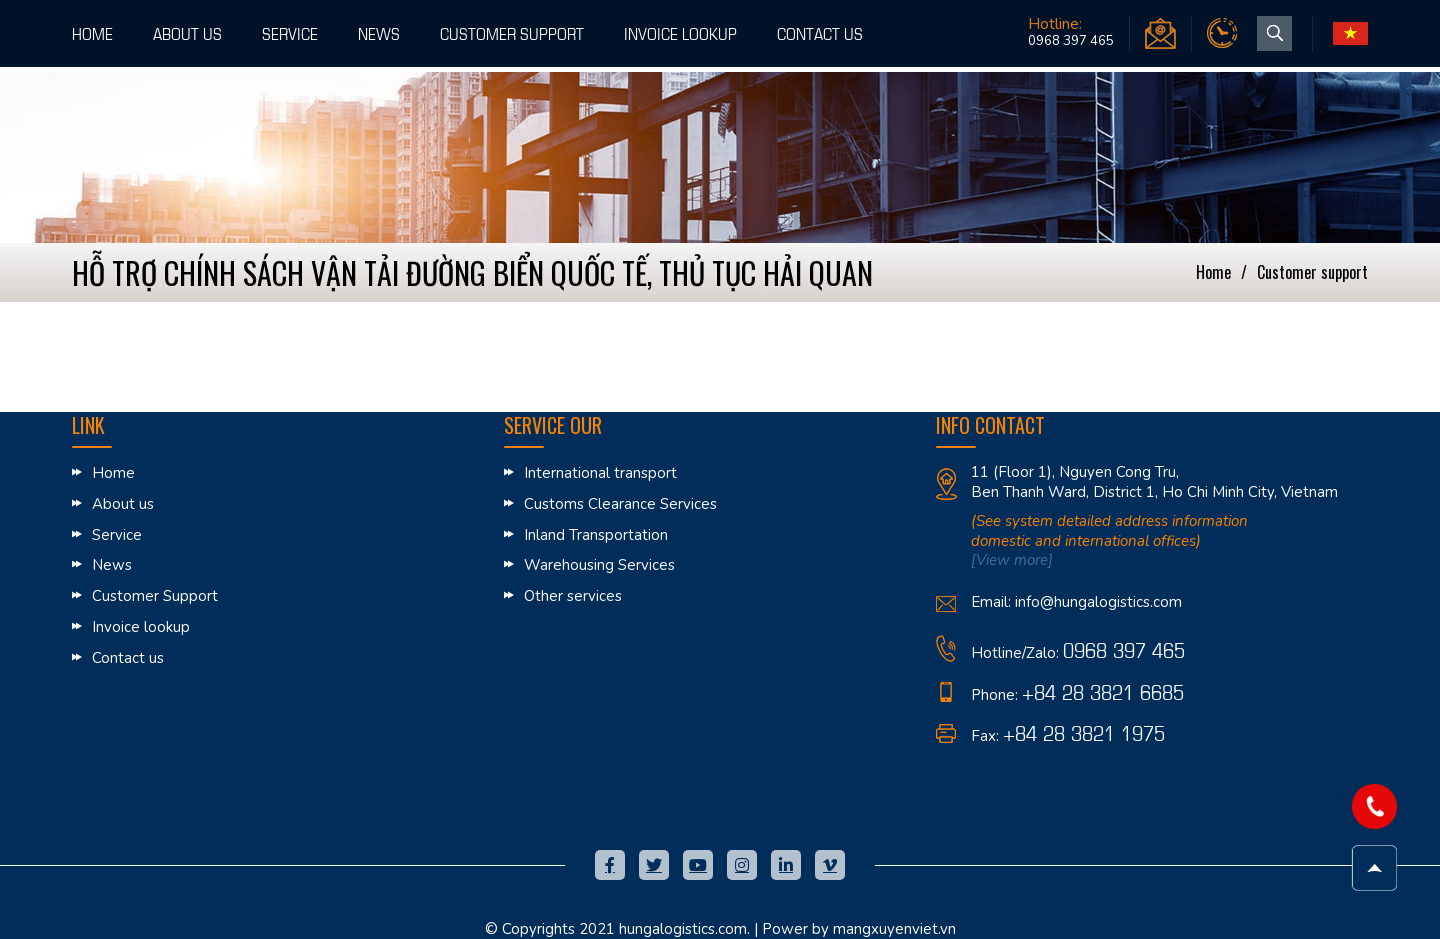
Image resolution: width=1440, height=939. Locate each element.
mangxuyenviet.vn (894, 929)
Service (290, 32)
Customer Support (512, 32)
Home (92, 32)
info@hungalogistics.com (1098, 602)
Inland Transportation (596, 535)
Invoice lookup (680, 32)
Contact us (820, 32)
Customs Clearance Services (620, 504)
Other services (573, 596)
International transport (600, 473)
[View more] (1012, 560)
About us (187, 32)
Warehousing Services (599, 565)
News (379, 32)
